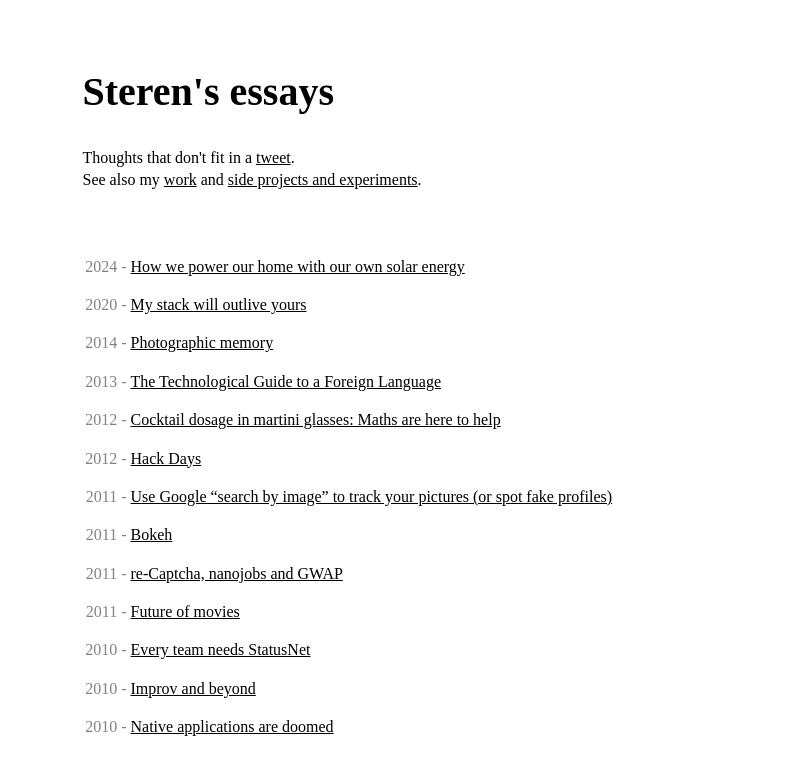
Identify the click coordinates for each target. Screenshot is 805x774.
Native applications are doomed (232, 726)
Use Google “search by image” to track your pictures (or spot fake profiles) (372, 496)
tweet (273, 157)
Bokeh (152, 534)
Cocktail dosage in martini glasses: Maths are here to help (316, 419)
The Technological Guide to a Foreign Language (286, 381)
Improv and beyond (193, 688)
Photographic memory (202, 342)
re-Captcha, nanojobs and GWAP (237, 573)
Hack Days (166, 458)
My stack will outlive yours (219, 304)
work (180, 179)
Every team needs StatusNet (221, 649)
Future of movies (185, 611)
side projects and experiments (323, 179)
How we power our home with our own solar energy (298, 266)
